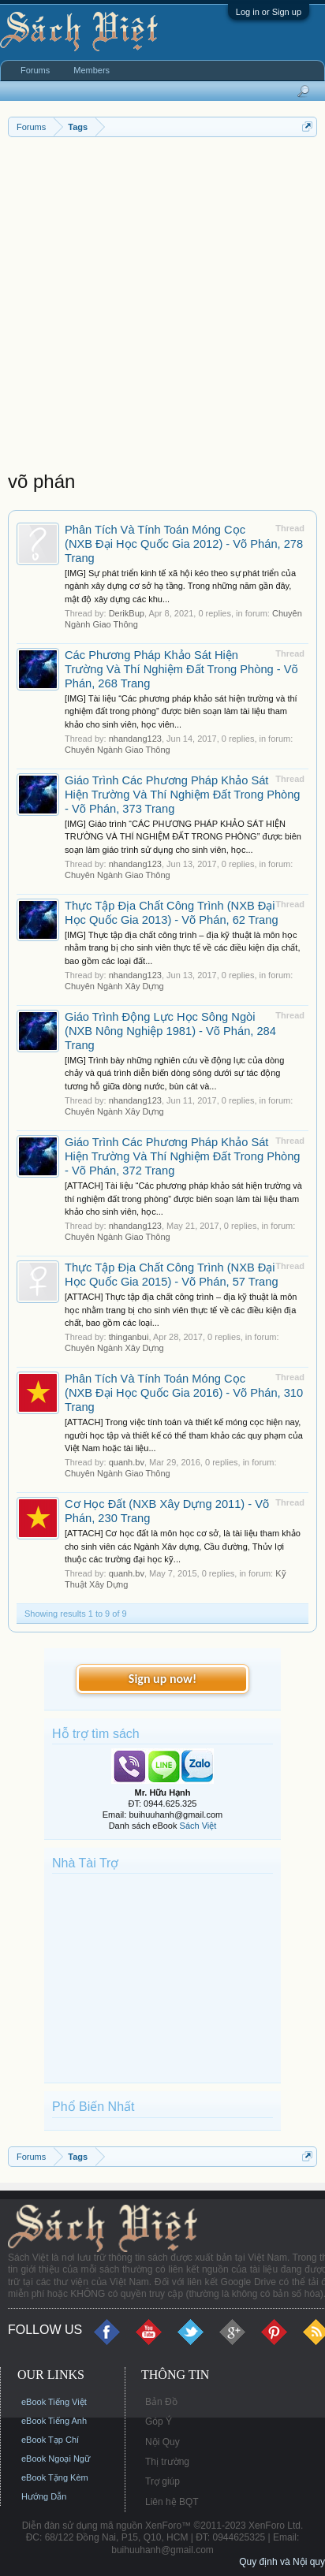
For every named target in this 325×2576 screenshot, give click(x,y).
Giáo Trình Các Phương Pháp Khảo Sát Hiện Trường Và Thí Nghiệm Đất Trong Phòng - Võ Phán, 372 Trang (183, 1156)
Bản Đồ (161, 2401)
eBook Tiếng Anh (54, 2420)
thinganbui (129, 1337)
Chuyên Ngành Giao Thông (117, 749)
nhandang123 (135, 738)
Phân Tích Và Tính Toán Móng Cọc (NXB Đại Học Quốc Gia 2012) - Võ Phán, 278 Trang (184, 543)
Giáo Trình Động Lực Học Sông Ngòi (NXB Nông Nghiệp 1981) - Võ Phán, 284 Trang (170, 1031)
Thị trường (167, 2461)
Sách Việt (198, 1825)
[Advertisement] (162, 307)
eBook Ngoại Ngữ (55, 2458)
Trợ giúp (162, 2481)
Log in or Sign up (268, 12)
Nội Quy (162, 2442)
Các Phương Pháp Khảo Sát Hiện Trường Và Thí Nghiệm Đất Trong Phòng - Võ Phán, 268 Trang (181, 669)
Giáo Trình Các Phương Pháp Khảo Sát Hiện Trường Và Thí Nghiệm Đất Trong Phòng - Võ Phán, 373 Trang (183, 794)
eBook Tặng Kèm (54, 2477)
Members (91, 70)
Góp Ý (158, 2421)
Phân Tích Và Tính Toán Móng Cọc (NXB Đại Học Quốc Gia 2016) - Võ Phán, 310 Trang (184, 1392)
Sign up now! (162, 1678)
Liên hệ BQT (172, 2501)
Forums (35, 70)
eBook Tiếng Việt (54, 2402)
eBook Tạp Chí (50, 2439)
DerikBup (126, 613)
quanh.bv (126, 1462)
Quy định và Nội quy (282, 2561)
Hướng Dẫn (43, 2496)
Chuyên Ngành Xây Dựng (114, 986)
